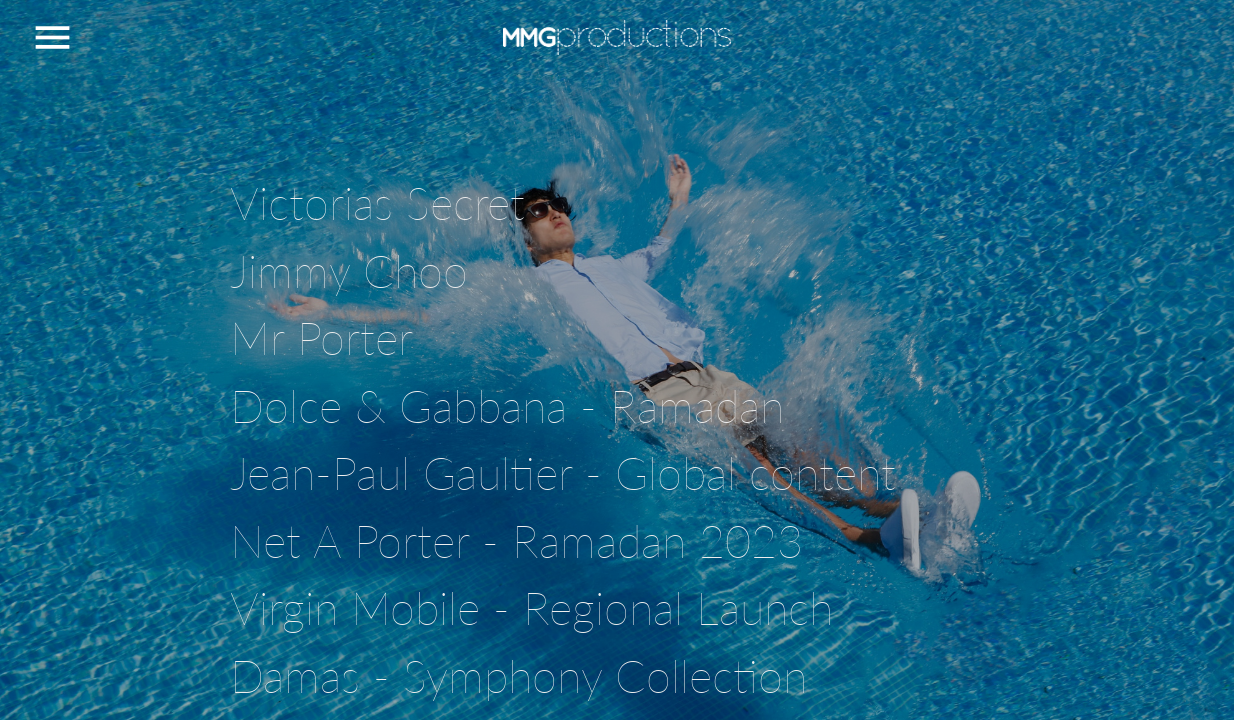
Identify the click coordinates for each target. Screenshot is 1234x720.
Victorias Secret (377, 203)
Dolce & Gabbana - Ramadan (507, 406)
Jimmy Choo (349, 271)
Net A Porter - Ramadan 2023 (516, 541)
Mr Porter (321, 338)
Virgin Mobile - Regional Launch (531, 608)
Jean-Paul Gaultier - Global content (563, 473)
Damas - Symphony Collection (518, 676)
